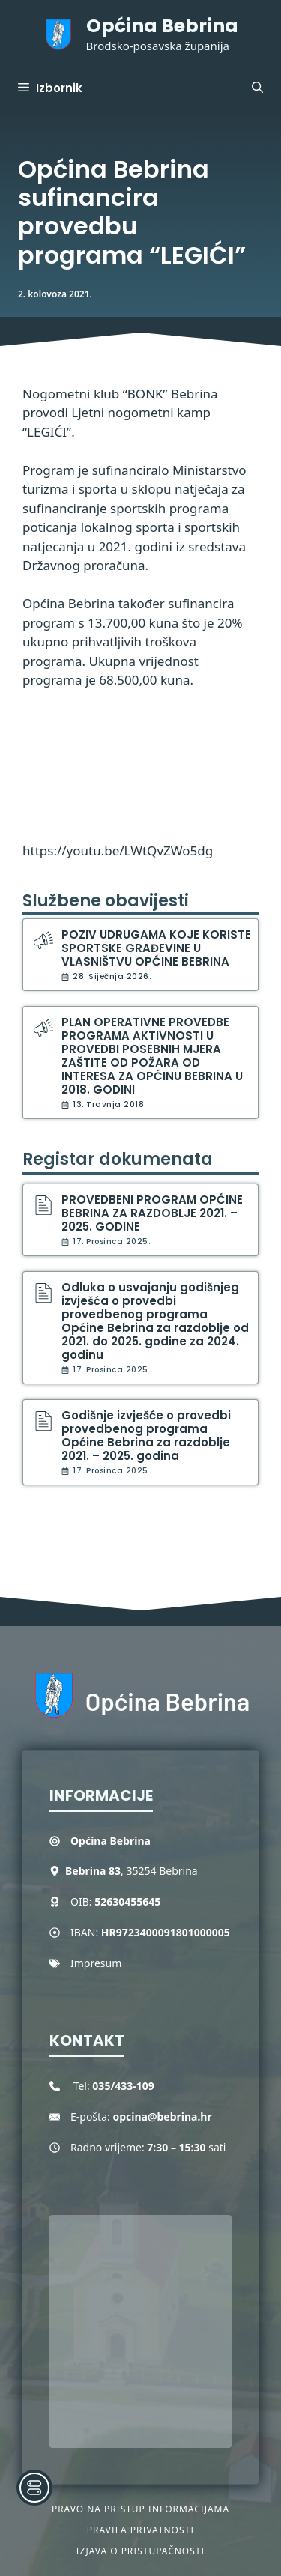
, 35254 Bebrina (131, 1871)
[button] (257, 88)
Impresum (95, 1963)
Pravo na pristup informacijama (140, 2509)
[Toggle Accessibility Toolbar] (34, 2487)
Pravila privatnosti (140, 2530)
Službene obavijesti (105, 900)
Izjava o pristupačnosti (140, 2551)
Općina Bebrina (162, 26)
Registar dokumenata (117, 1159)
